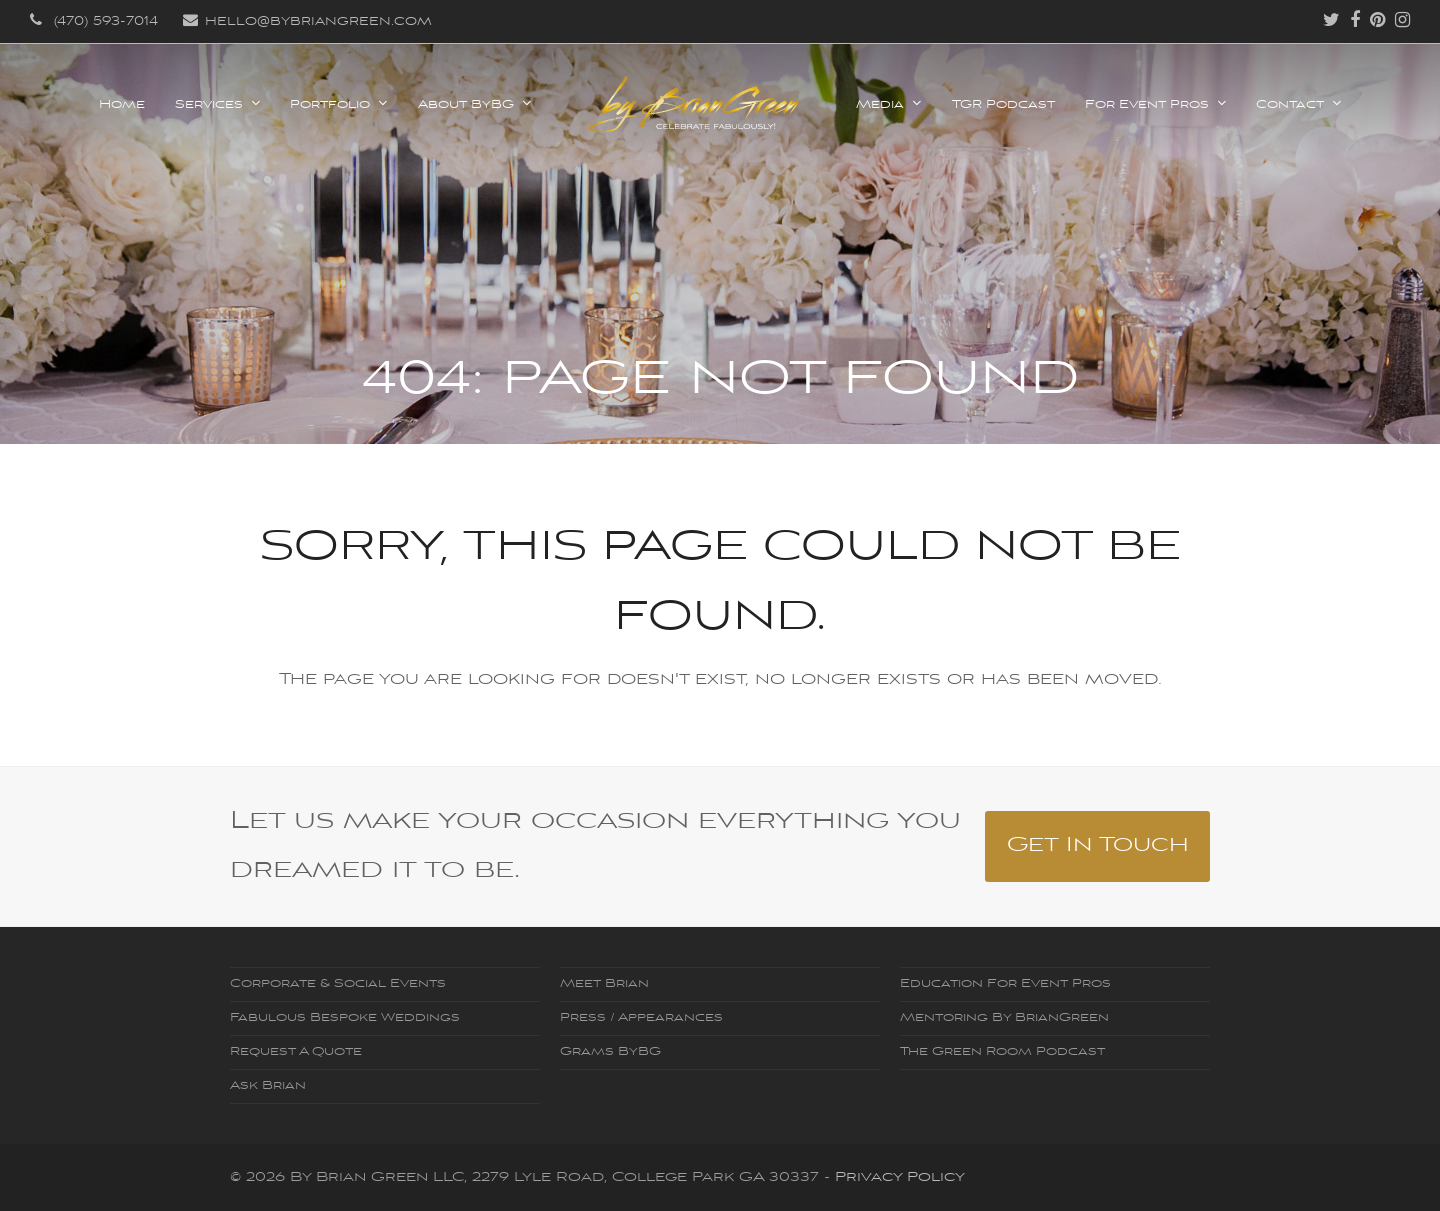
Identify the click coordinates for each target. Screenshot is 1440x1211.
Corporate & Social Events (338, 984)
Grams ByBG (610, 1052)
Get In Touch (1098, 845)
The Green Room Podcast (1002, 1052)
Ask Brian (268, 1086)
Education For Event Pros (1005, 984)
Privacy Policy (900, 1177)
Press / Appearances (641, 1018)
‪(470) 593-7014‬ (106, 21)
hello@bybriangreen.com (318, 21)
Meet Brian (604, 984)
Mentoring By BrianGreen (1004, 1018)
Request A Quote (296, 1052)
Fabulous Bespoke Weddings (345, 1018)
